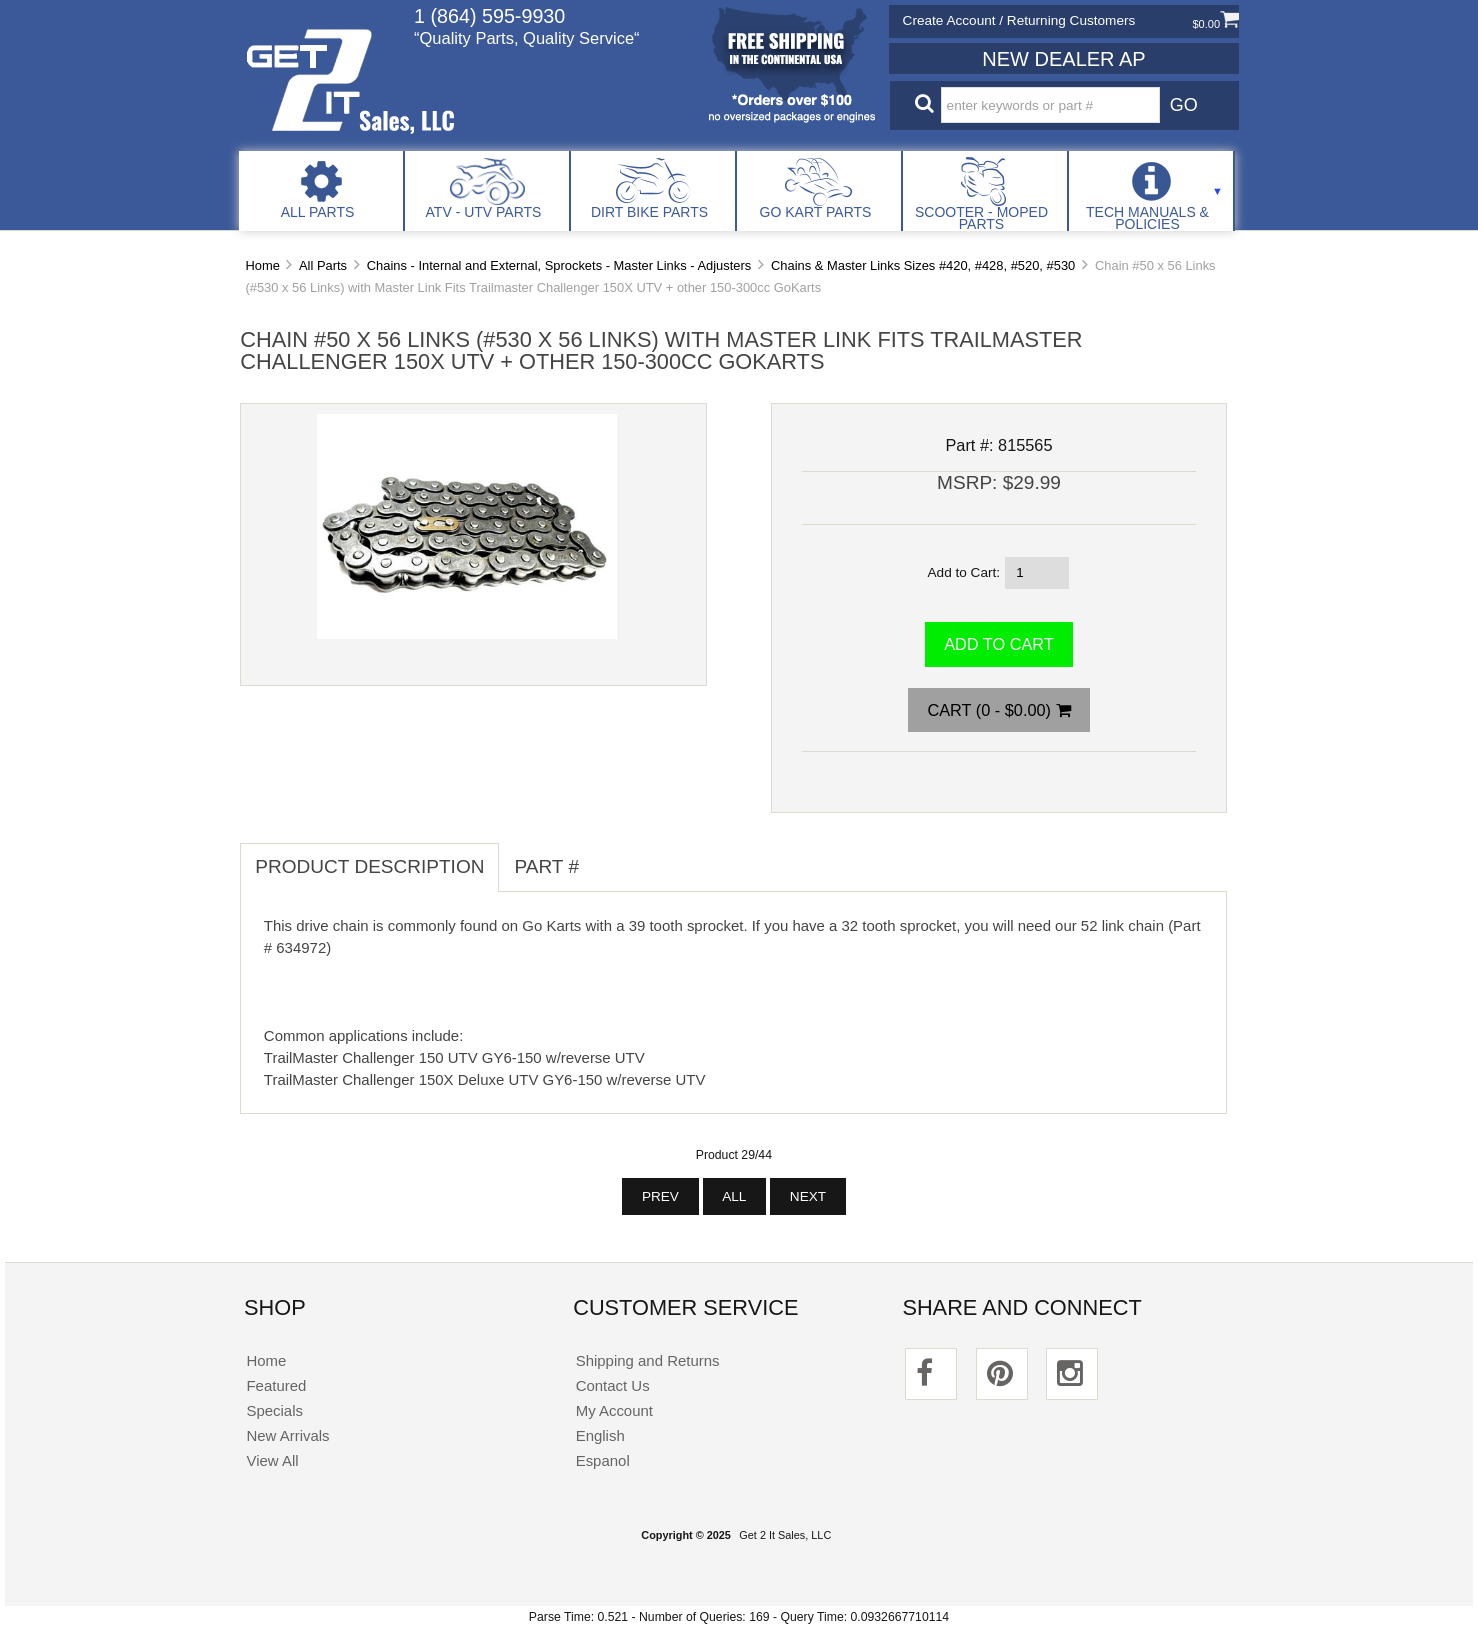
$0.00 (1215, 24)
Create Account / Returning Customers (1019, 20)
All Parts (318, 212)
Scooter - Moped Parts (981, 218)
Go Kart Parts (816, 212)
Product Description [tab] (369, 866)
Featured (276, 1385)
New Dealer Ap (1063, 59)
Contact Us (613, 1385)
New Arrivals (287, 1435)
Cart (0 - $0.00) (998, 710)
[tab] (609, 856)
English (600, 1435)
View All (272, 1460)
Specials (274, 1410)
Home (262, 265)
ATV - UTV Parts (484, 212)
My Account (614, 1410)
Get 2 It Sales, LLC (785, 1535)
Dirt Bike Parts (649, 212)
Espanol (603, 1460)
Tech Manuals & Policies (1147, 218)
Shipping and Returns (648, 1360)
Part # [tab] (546, 866)
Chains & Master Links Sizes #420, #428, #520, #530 (923, 265)
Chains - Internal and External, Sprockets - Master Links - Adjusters (559, 265)
